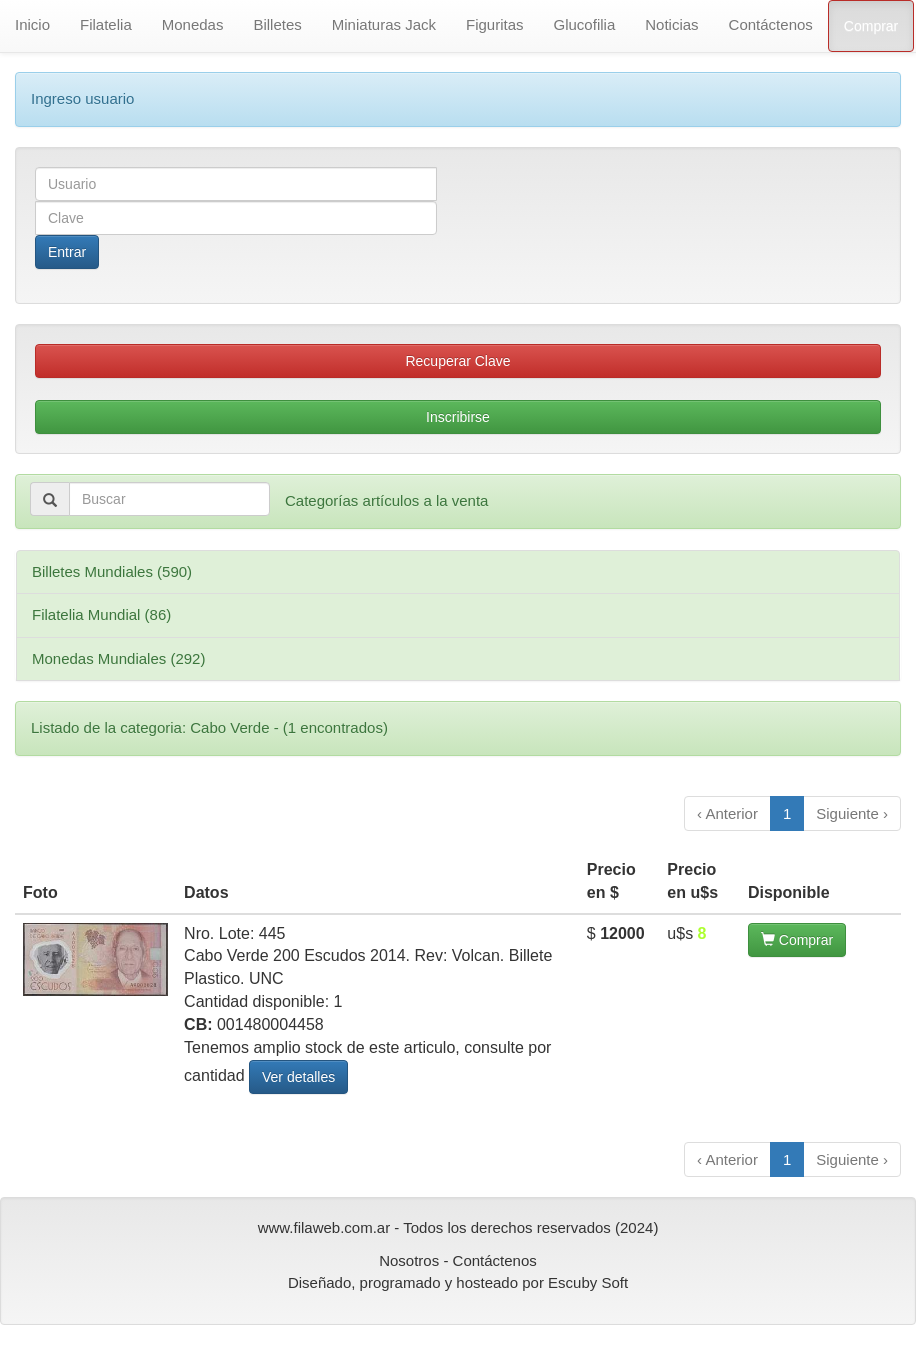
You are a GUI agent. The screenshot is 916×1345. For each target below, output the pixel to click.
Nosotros (409, 1260)
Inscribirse (458, 417)
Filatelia (106, 24)
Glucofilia (585, 24)
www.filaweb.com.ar (324, 1227)
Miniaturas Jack (384, 24)
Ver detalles (298, 1077)
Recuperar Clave (457, 361)
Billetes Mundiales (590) (112, 571)
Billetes (277, 24)
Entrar (67, 252)
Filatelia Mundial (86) (101, 614)
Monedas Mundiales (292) (118, 658)
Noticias (671, 24)
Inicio (32, 24)
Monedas (193, 24)
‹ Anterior (727, 813)
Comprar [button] (797, 940)
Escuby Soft (588, 1282)
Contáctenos (771, 24)
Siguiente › (852, 813)
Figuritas (495, 24)
